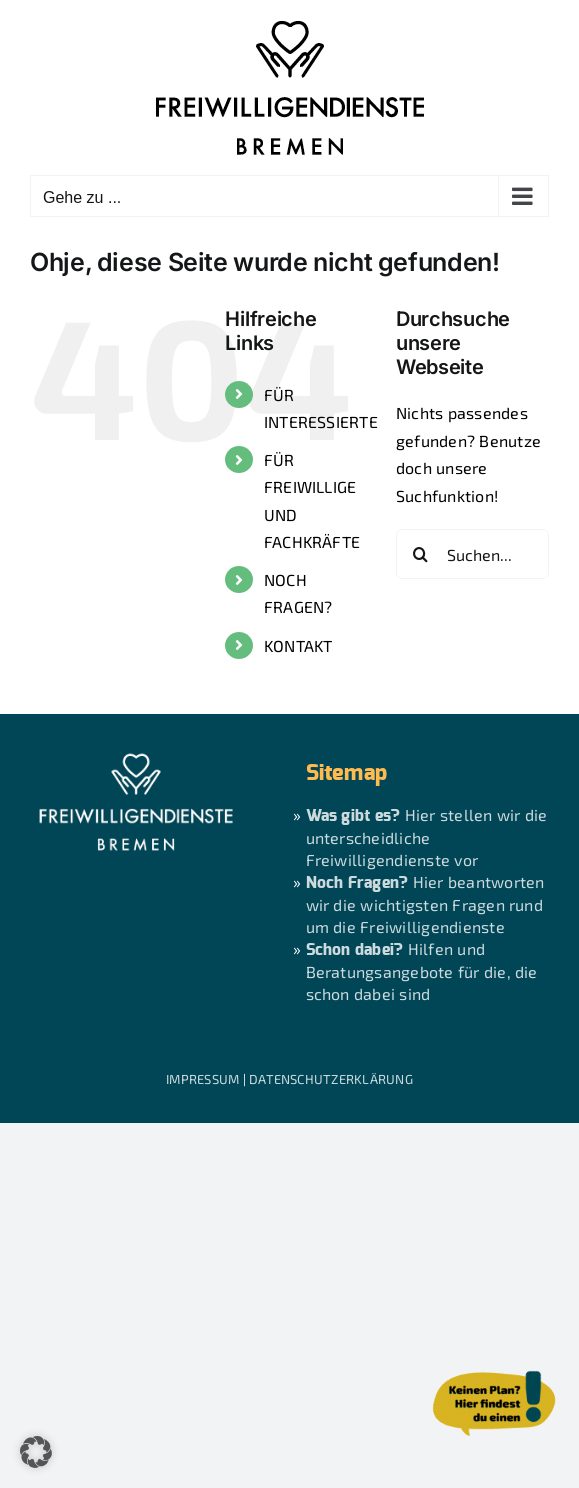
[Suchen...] (472, 554)
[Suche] (421, 554)
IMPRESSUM (202, 1079)
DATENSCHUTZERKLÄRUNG (331, 1079)
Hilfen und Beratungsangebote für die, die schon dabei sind (422, 971)
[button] (36, 1452)
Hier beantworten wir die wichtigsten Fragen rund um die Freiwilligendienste (425, 904)
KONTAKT (298, 645)
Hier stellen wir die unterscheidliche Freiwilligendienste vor (427, 837)
